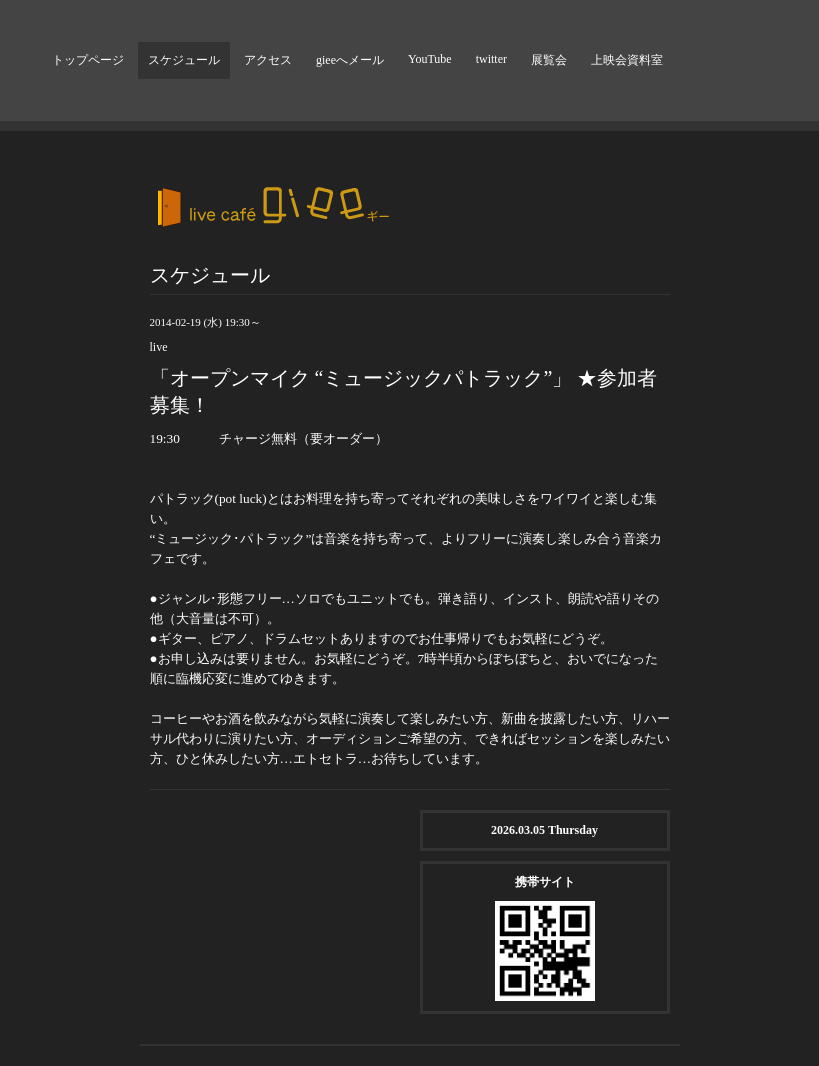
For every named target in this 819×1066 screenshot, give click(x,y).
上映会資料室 (627, 60)
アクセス (268, 60)
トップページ (88, 60)
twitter (491, 59)
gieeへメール (350, 60)
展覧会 (549, 60)
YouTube (430, 59)
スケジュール (184, 60)
